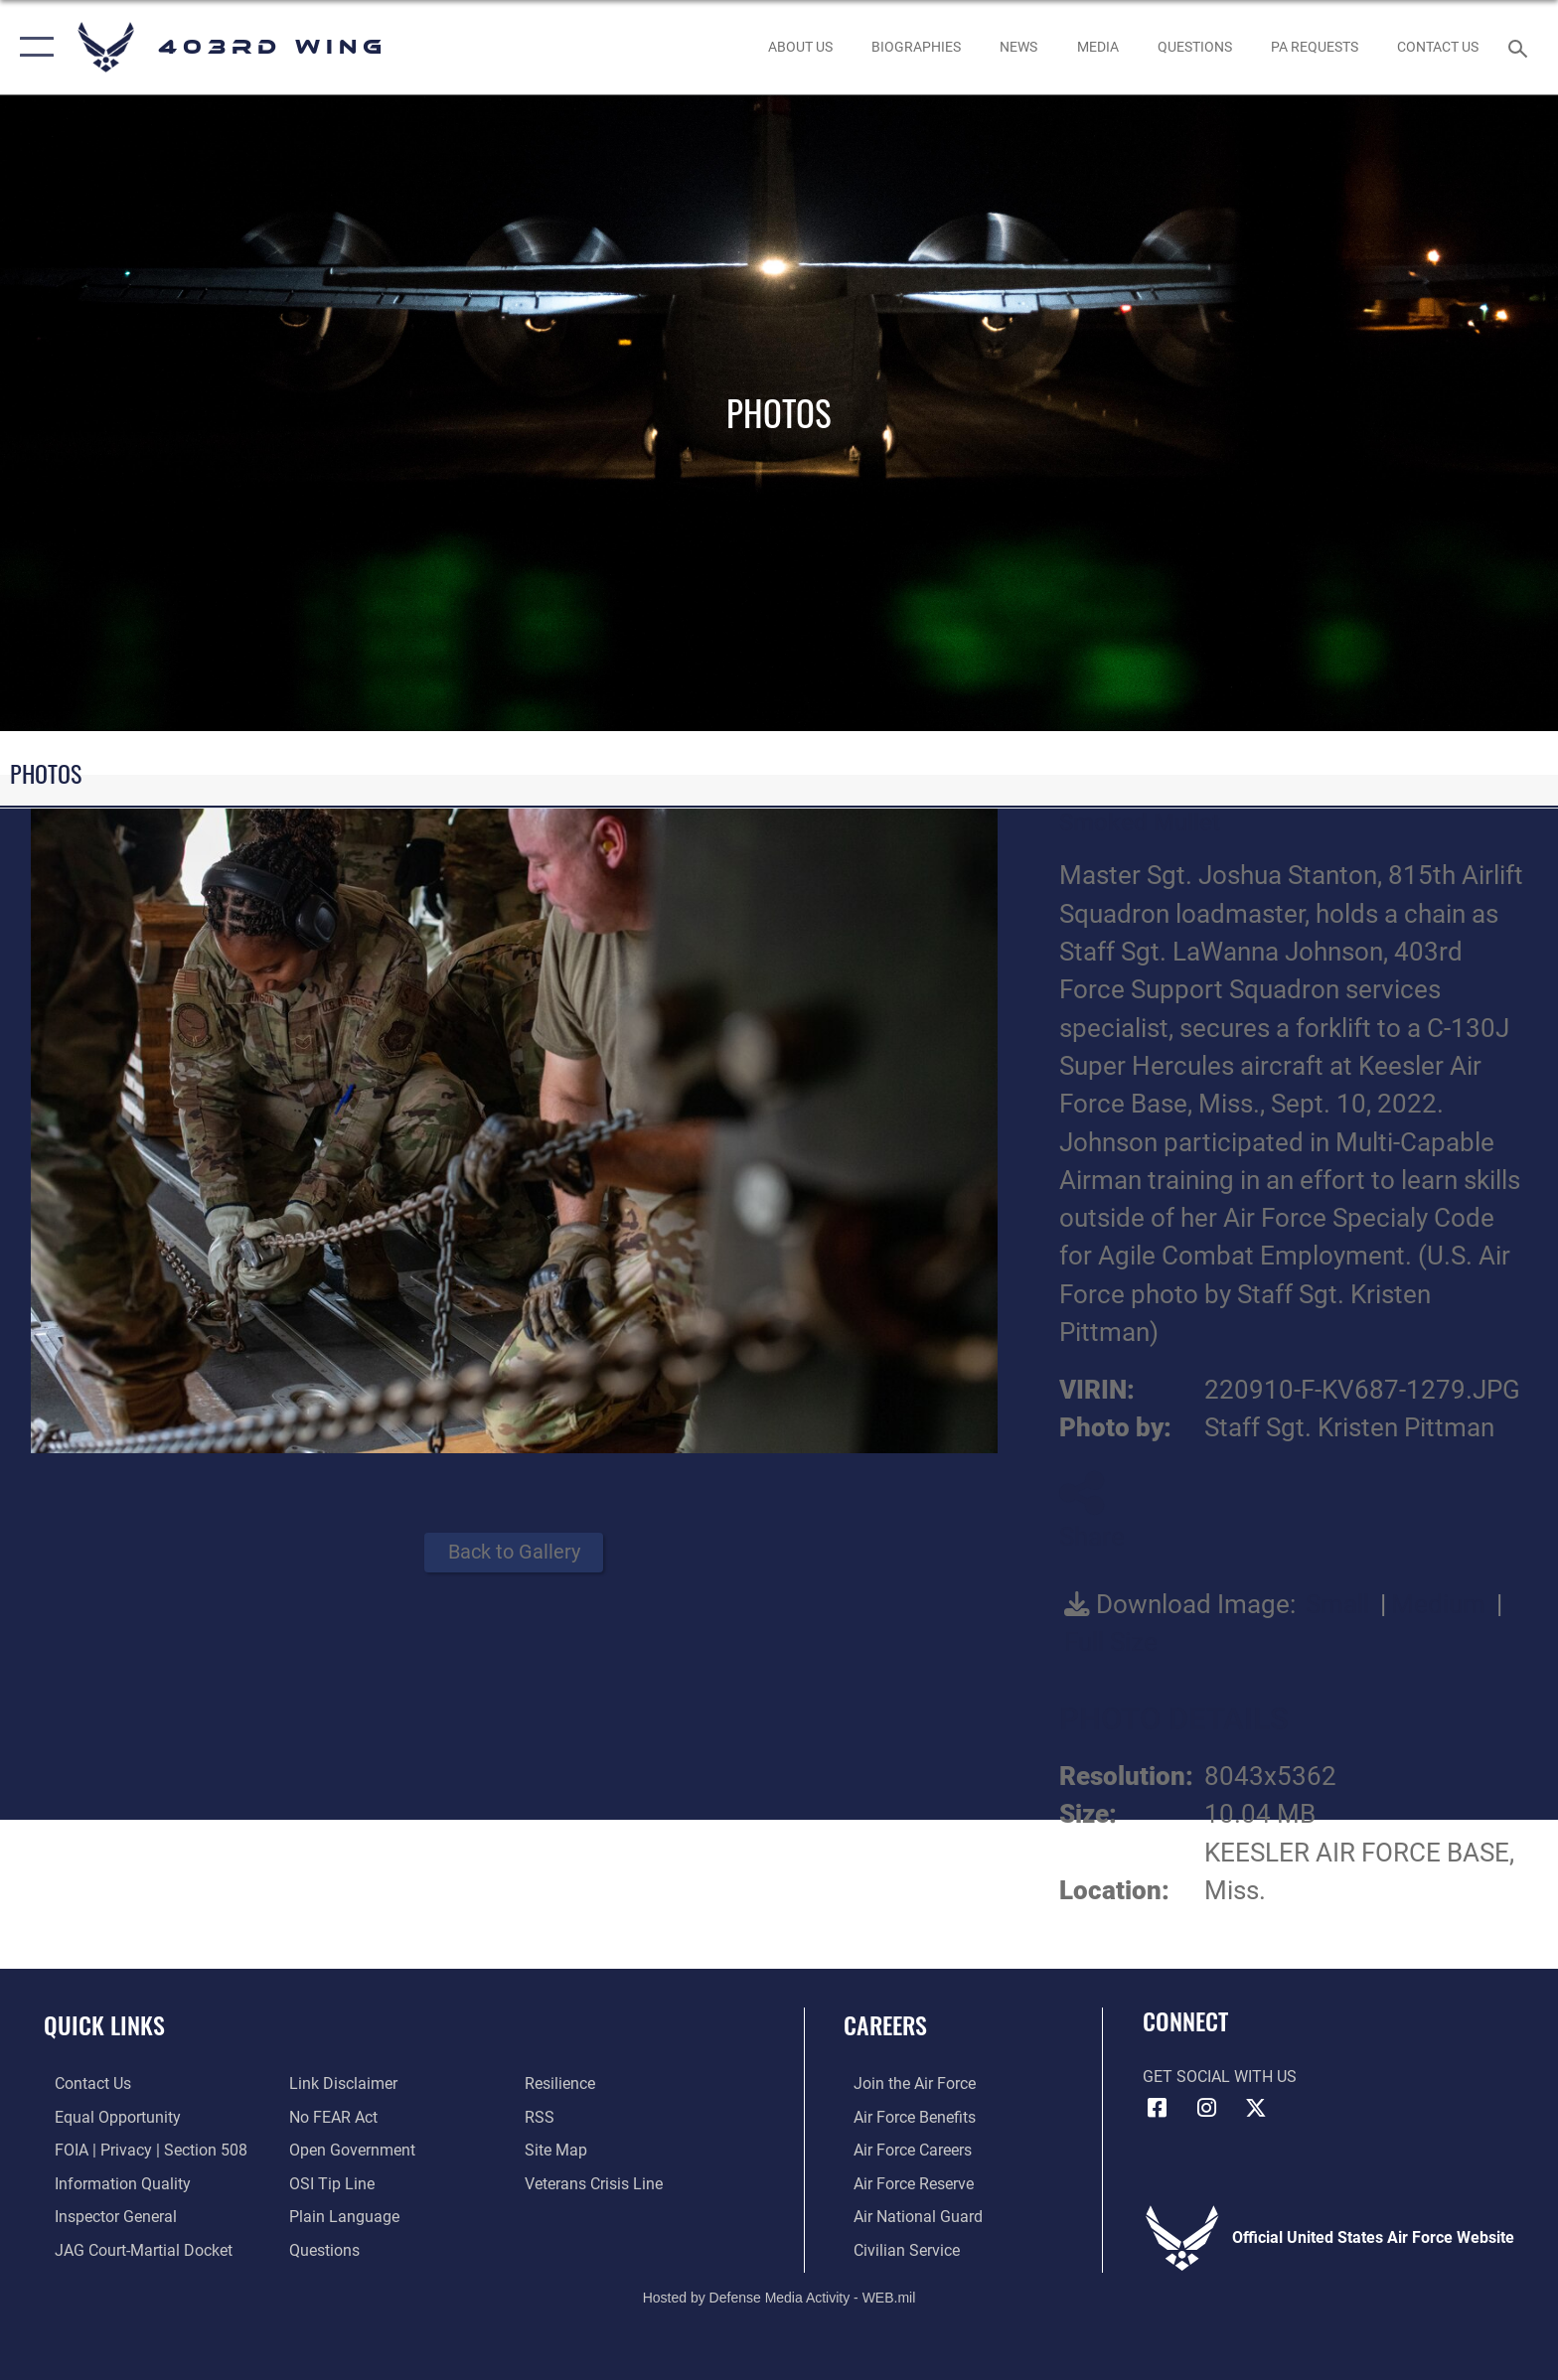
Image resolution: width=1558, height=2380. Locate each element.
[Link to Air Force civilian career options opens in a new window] (897, 2249)
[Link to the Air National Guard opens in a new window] (908, 2215)
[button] (32, 47)
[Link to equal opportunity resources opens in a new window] (107, 2116)
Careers (885, 2025)
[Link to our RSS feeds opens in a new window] (542, 2116)
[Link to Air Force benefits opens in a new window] (905, 2116)
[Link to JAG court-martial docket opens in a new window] (133, 2249)
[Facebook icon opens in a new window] (1157, 2108)
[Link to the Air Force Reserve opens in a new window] (904, 2182)
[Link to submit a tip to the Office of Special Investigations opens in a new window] (329, 2182)
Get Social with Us (1220, 2076)
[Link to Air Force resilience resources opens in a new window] (563, 2083)
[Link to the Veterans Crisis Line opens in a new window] (597, 2182)
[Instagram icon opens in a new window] (1206, 2108)
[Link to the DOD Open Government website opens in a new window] (349, 2150)
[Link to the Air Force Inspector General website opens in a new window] (105, 2215)
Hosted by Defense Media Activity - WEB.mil (779, 2296)
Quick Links (104, 2025)
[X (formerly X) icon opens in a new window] (1256, 2108)
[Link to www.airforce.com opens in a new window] (905, 2083)
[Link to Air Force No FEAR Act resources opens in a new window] (330, 2116)
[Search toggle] (1520, 47)
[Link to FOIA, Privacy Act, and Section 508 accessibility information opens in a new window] (140, 2150)
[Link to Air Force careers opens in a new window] (903, 2150)
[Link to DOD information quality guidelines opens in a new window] (112, 2182)
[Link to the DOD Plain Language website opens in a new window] (341, 2215)
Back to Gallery (514, 1552)
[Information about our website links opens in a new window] (340, 2083)
